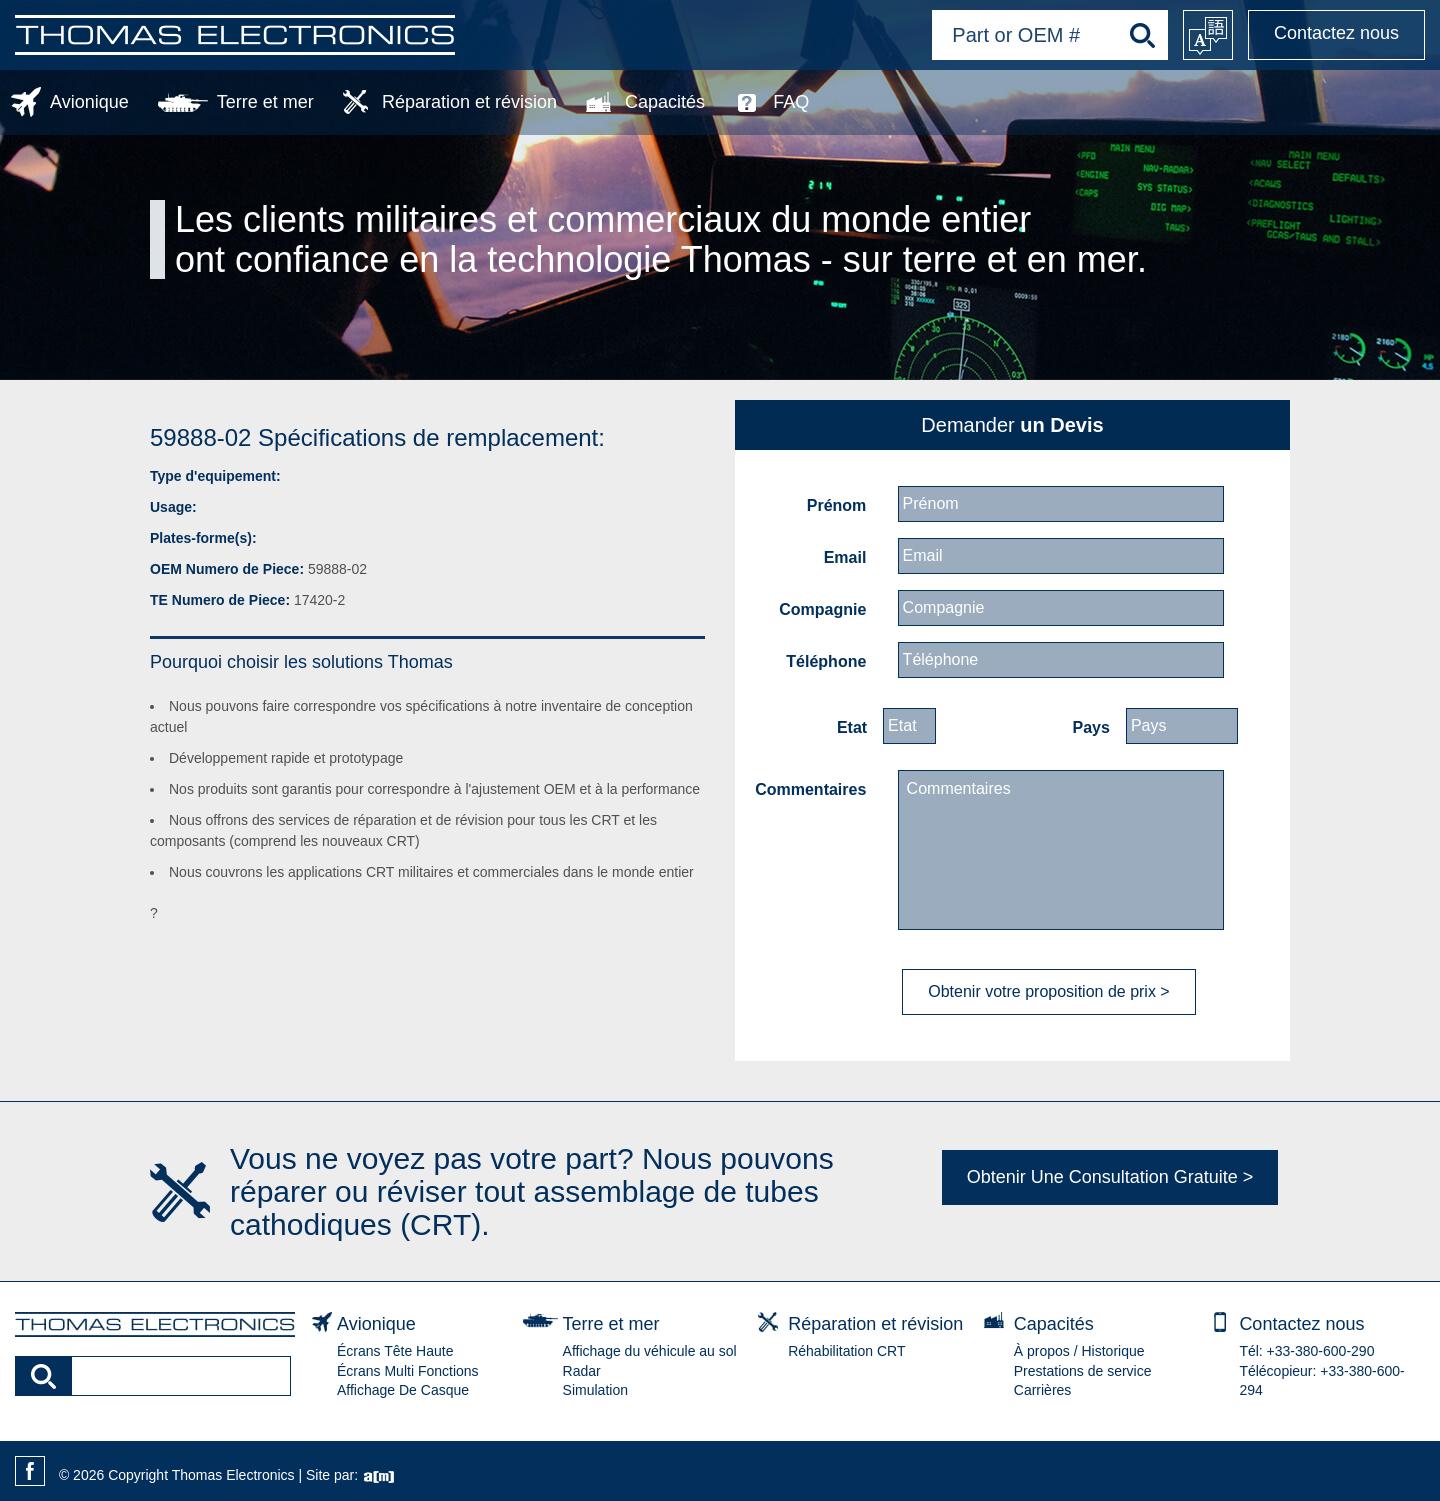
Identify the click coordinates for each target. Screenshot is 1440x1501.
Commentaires (810, 789)
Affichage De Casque (403, 1390)
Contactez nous (1336, 33)
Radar (582, 1371)
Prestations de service (1083, 1371)
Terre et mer (265, 102)
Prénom (837, 505)
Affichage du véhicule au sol (650, 1351)
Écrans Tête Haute (395, 1351)
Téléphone (826, 661)
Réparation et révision (469, 102)
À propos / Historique (1079, 1351)
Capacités (665, 102)
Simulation (595, 1390)
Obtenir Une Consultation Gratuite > (1110, 1177)
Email (845, 557)
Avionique (89, 102)
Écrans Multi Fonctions (408, 1371)
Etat (852, 727)
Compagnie (822, 609)
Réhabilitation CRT (846, 1351)
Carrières (1043, 1390)
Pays (1091, 727)
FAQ (791, 102)
